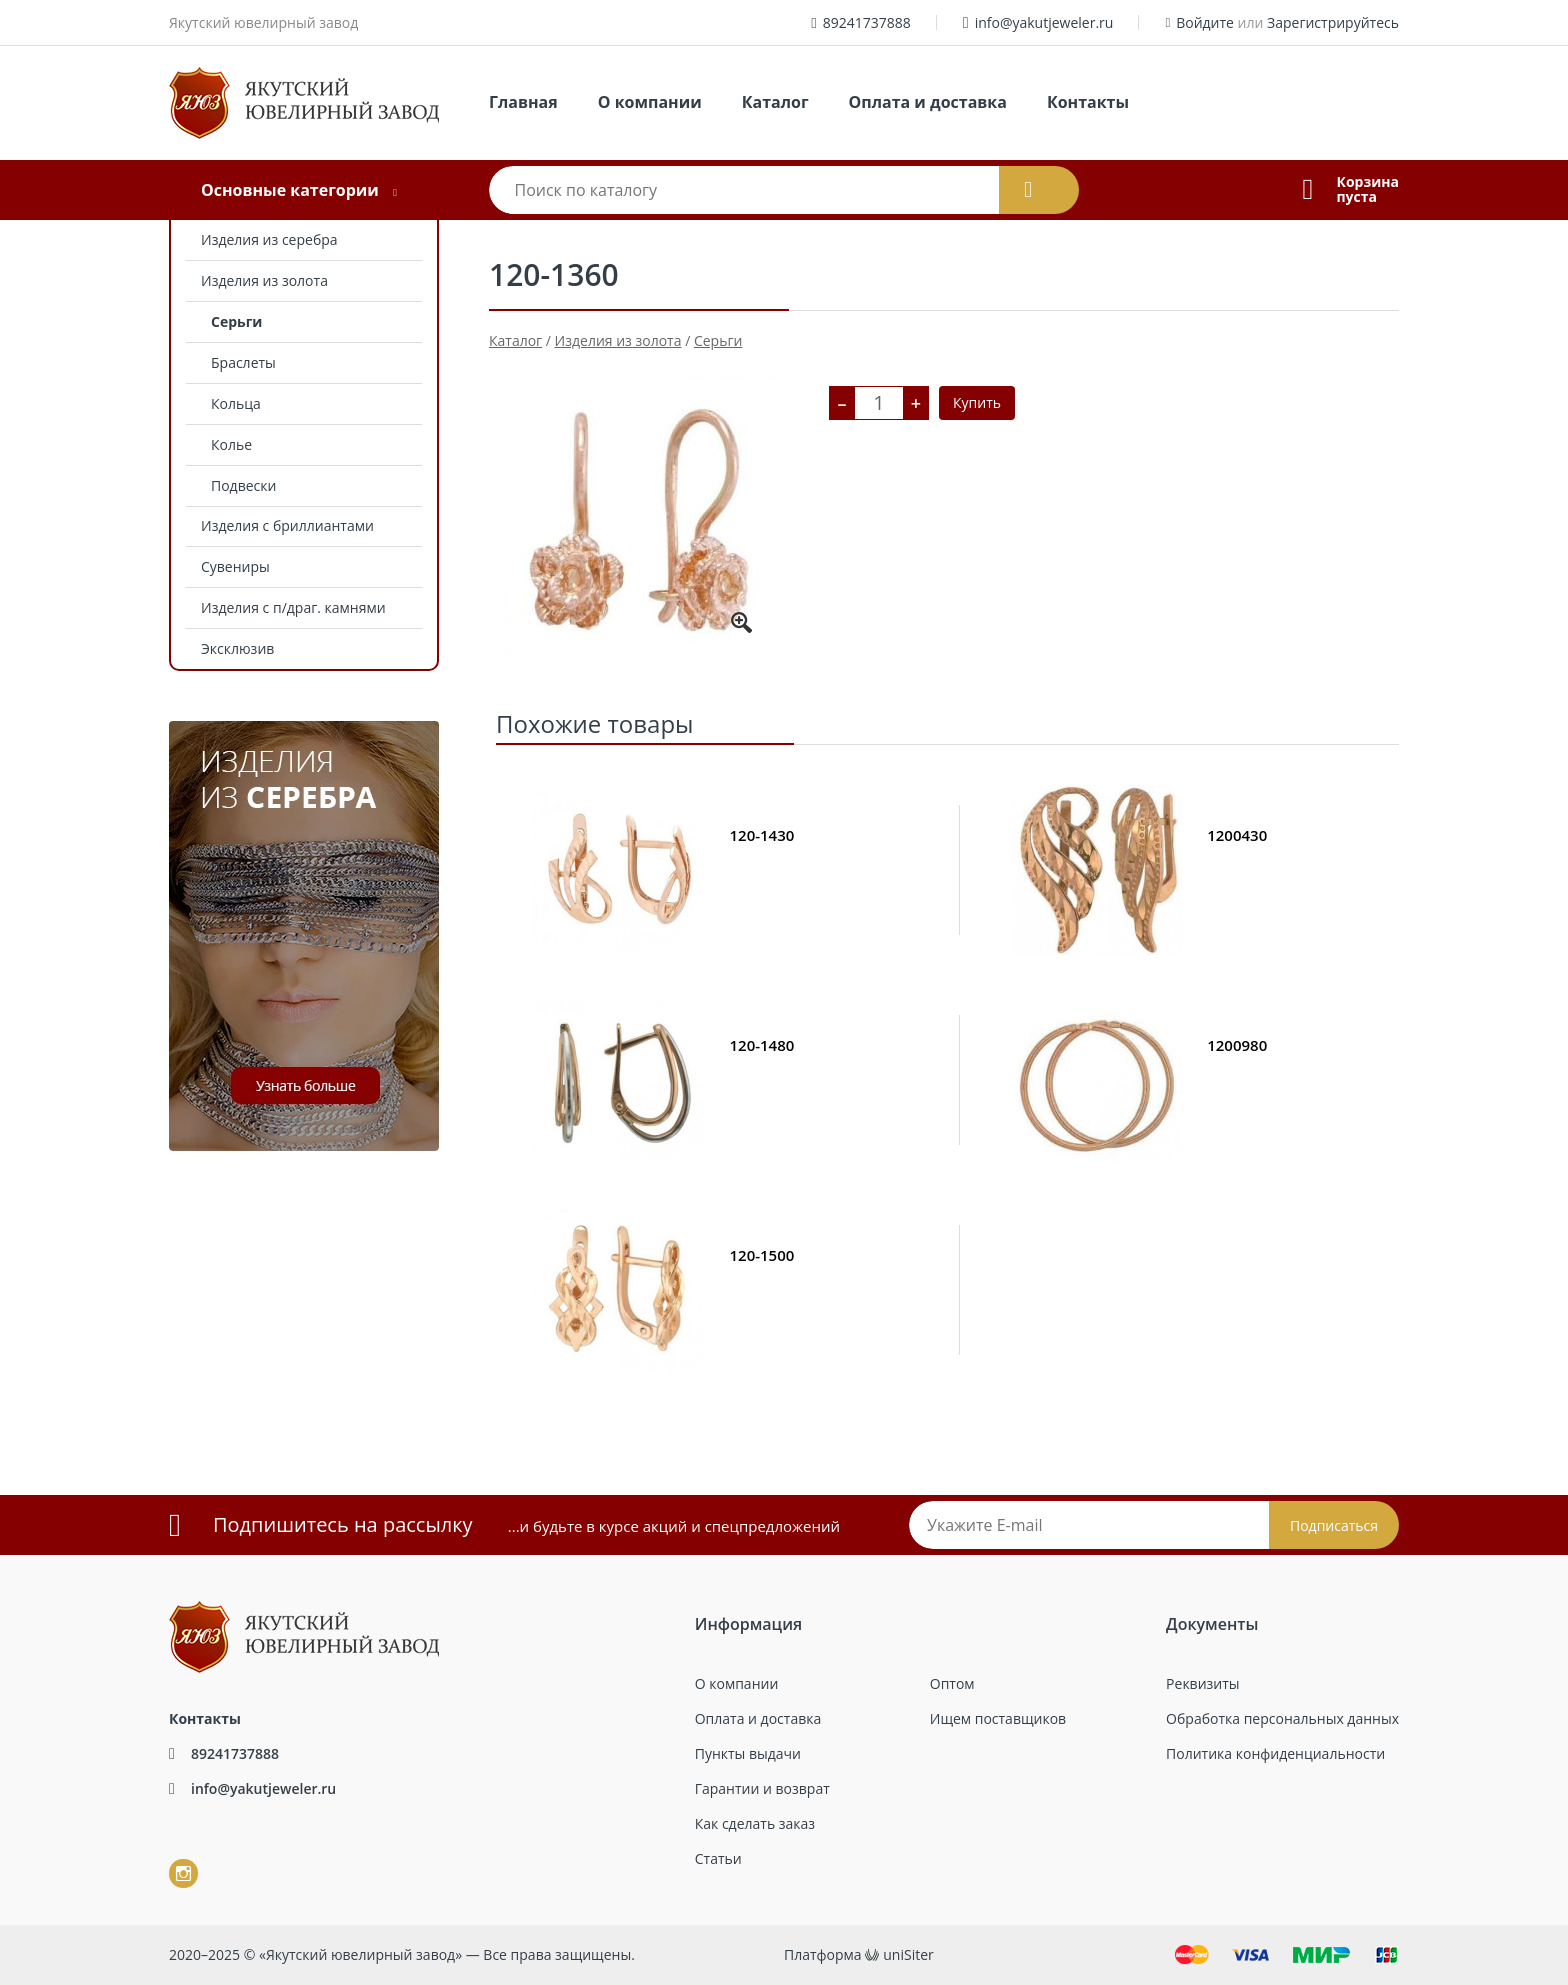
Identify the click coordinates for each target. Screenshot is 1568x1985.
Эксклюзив (237, 648)
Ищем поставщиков (998, 1718)
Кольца (236, 403)
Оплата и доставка (928, 102)
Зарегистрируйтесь (1333, 22)
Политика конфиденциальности (1275, 1753)
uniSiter (908, 1954)
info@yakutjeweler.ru (1044, 22)
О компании (650, 102)
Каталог (775, 102)
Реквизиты (1202, 1683)
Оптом (952, 1683)
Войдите (1205, 22)
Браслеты (243, 362)
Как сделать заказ (755, 1823)
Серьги (236, 321)
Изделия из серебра (269, 239)
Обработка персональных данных (1282, 1718)
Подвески (243, 485)
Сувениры (235, 566)
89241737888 (867, 22)
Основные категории (290, 190)
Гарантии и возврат (762, 1788)
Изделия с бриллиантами (287, 525)
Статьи (718, 1858)
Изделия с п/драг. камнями (293, 607)
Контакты (1088, 102)
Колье (231, 444)
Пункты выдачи (748, 1753)
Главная (523, 102)
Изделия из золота (264, 280)
